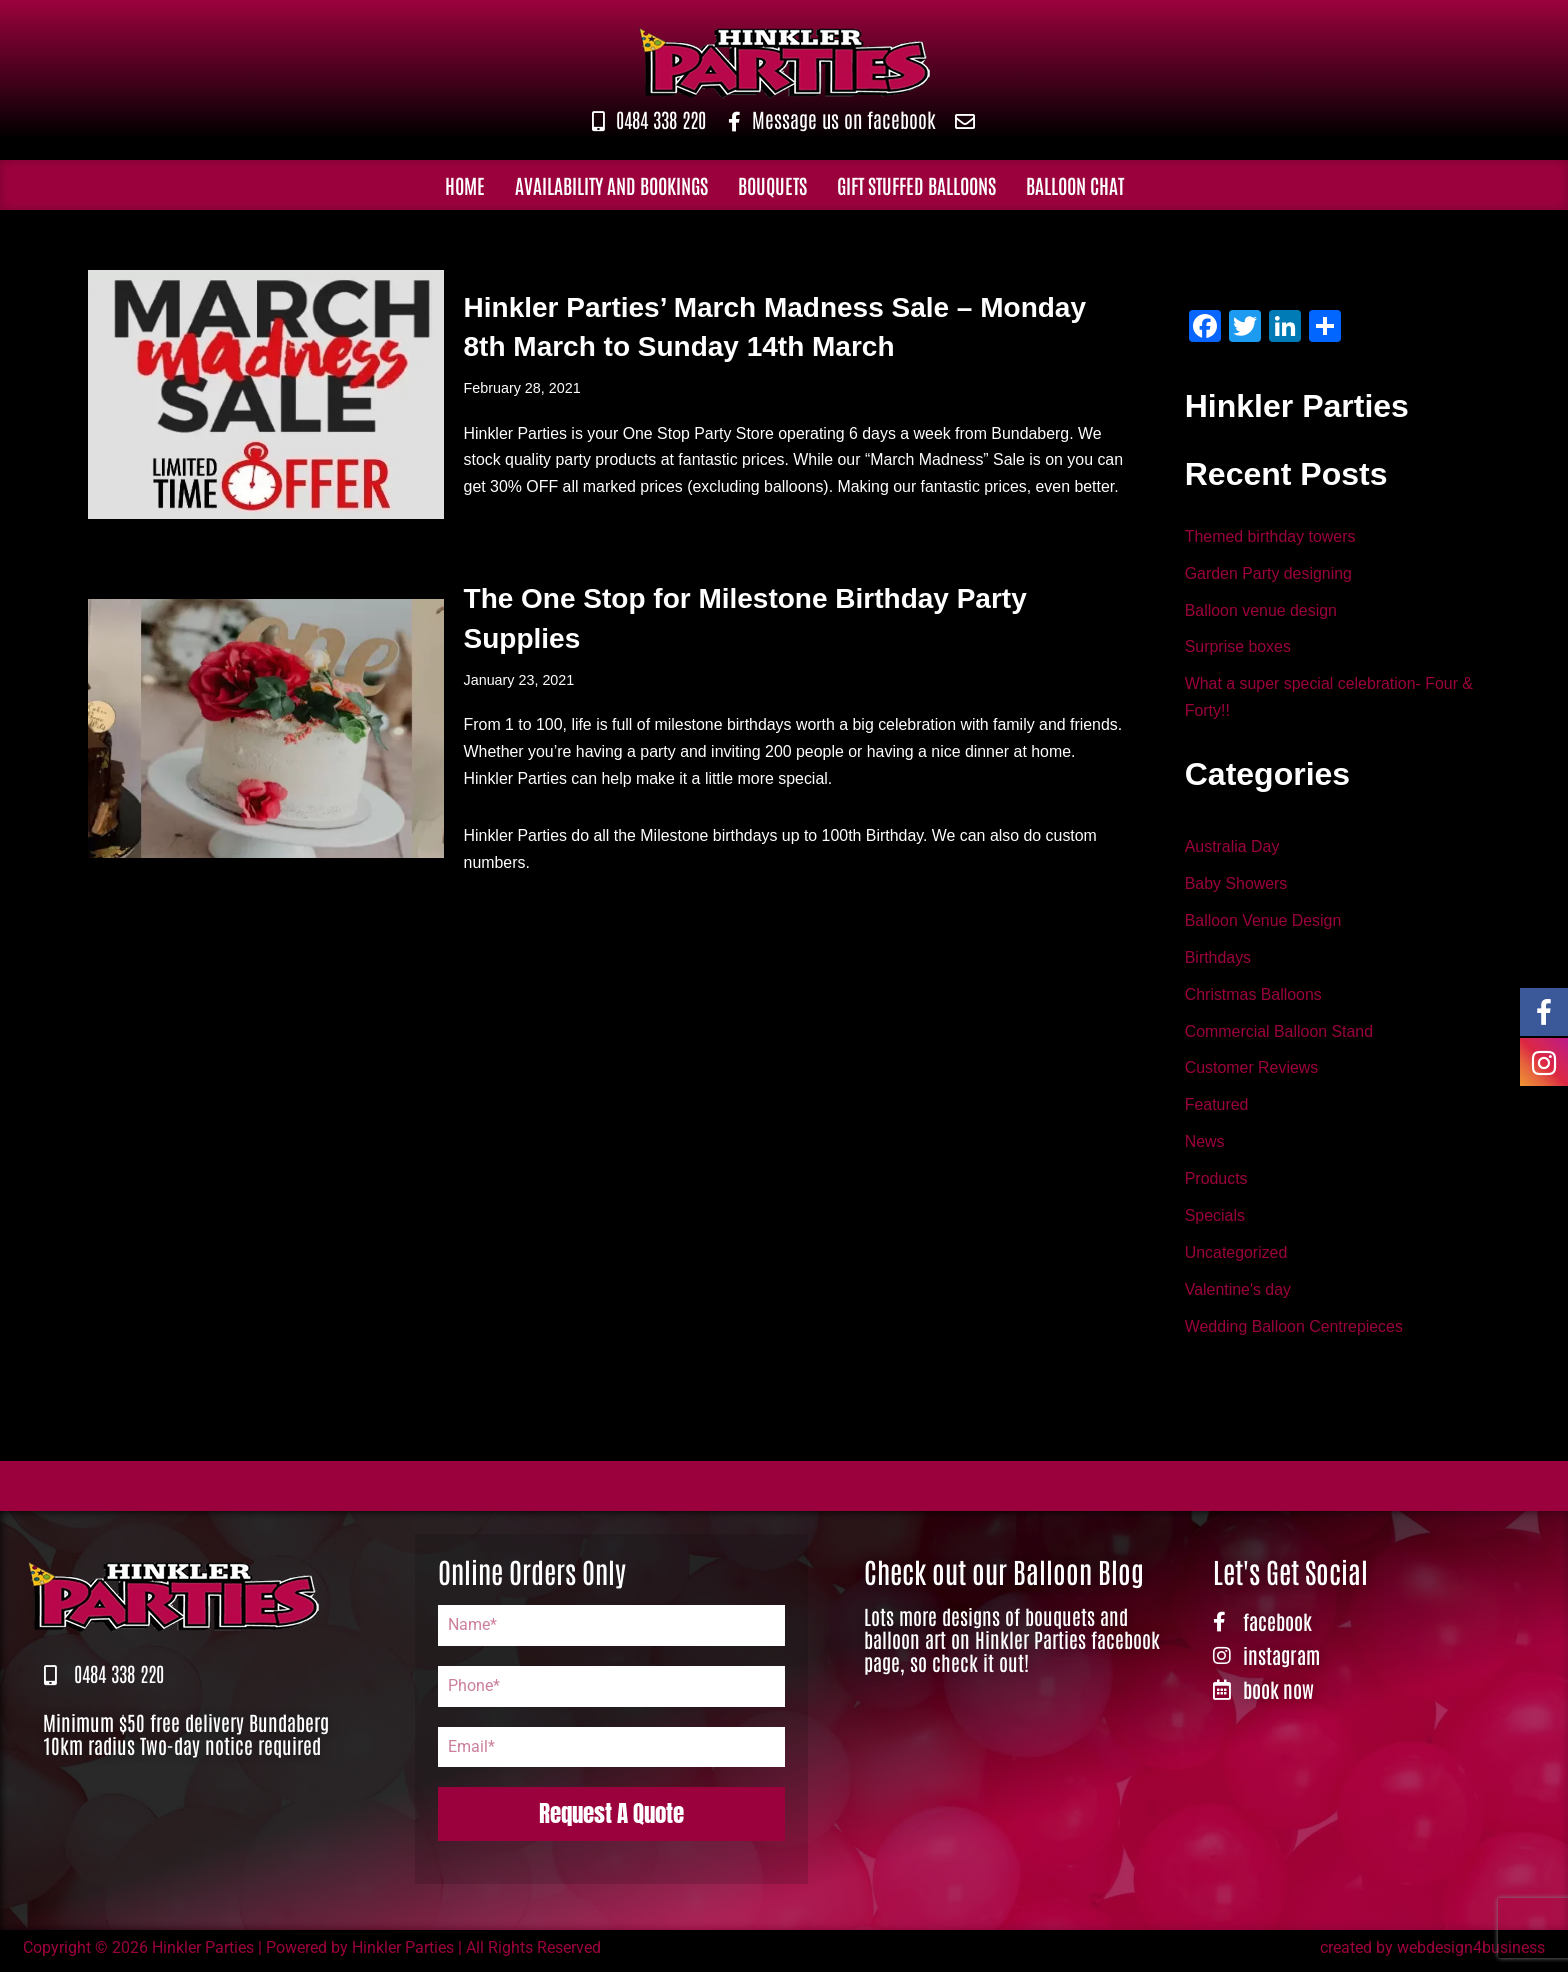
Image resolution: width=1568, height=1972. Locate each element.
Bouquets (772, 185)
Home (465, 185)
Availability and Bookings (611, 185)
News (1205, 1146)
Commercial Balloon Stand (1279, 1034)
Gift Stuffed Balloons (916, 185)
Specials (1215, 1220)
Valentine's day (1238, 1295)
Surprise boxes (1238, 648)
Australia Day (1232, 848)
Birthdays (1218, 960)
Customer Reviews (1252, 1071)
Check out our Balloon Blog (1004, 1576)
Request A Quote (611, 1818)
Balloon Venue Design (1263, 923)
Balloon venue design (1261, 611)
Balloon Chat (1075, 185)
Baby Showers (1236, 885)
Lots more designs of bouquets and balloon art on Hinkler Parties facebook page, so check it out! (1012, 1644)
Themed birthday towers (1271, 537)
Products (1216, 1183)
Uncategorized (1236, 1257)
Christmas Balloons (1254, 997)
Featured (1217, 1109)
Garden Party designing (1269, 574)
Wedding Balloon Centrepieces (1294, 1332)
